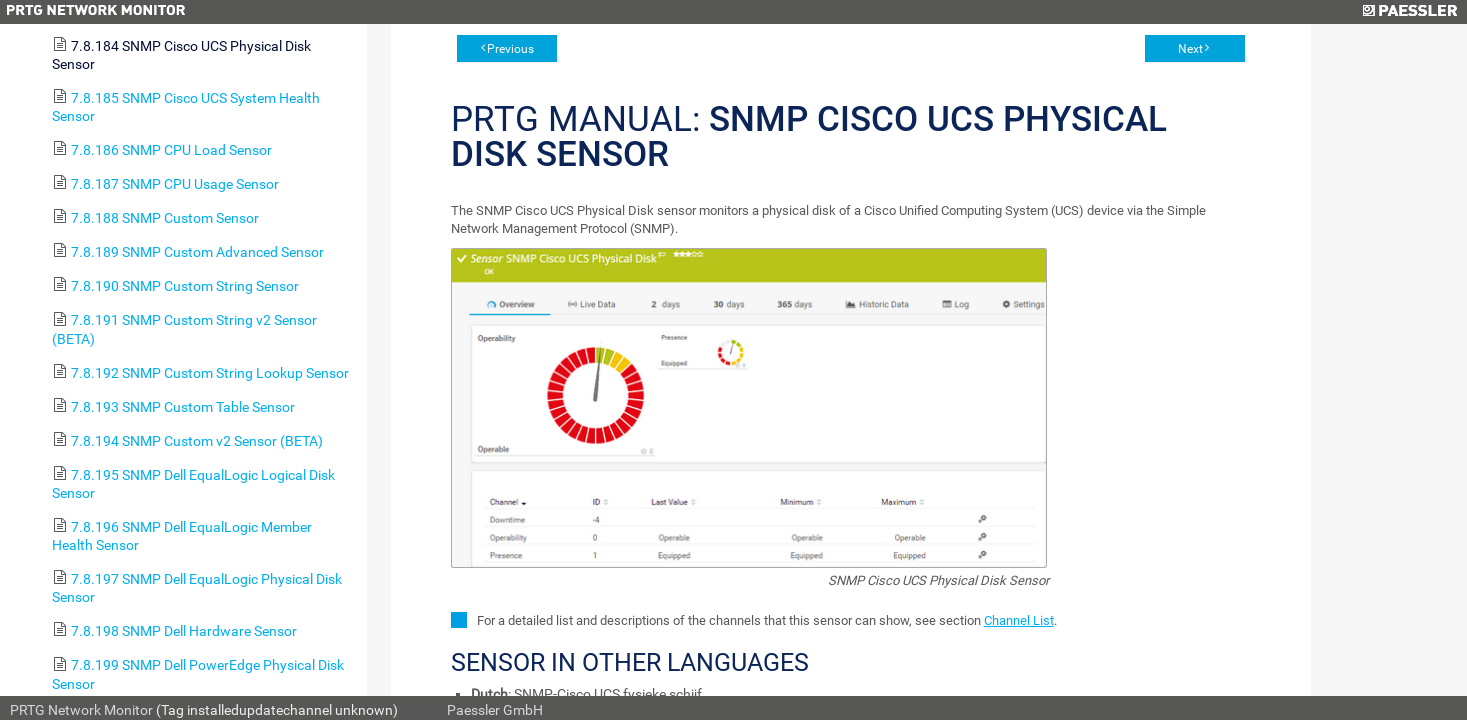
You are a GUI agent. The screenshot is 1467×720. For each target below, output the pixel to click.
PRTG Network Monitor (81, 710)
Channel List (1019, 620)
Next (1190, 49)
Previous (510, 49)
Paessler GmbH (495, 710)
